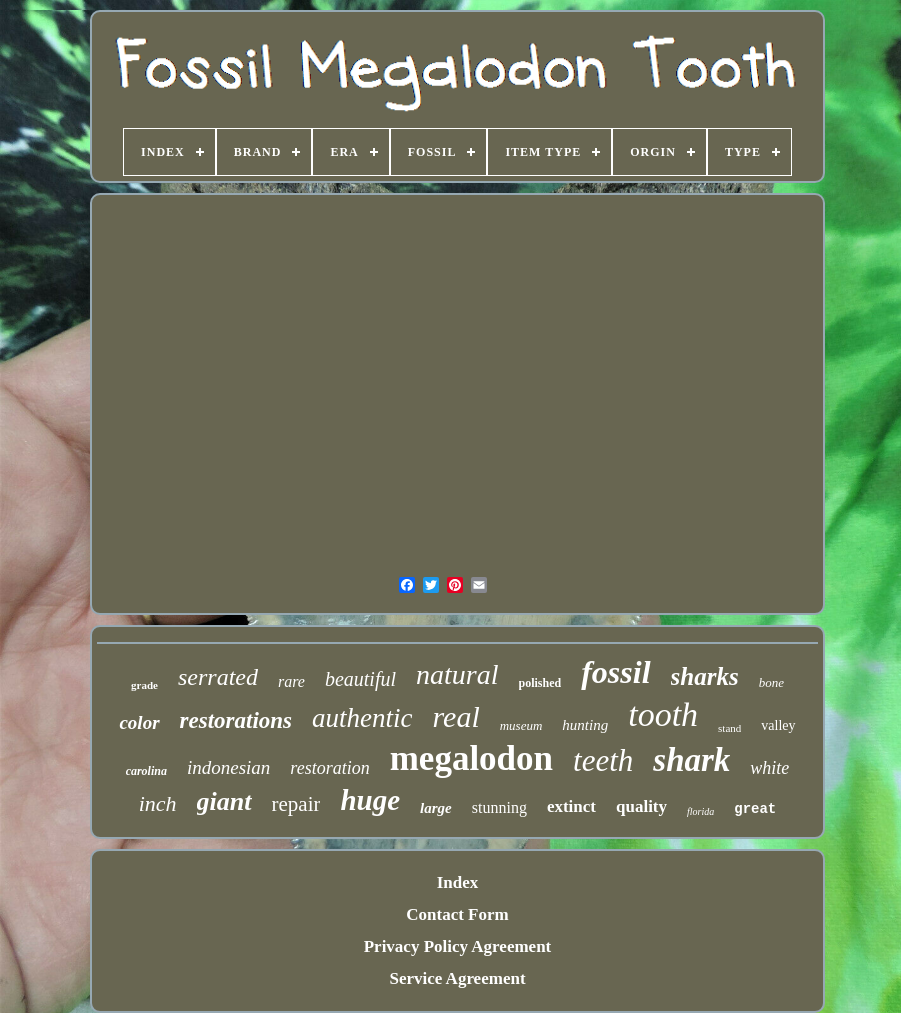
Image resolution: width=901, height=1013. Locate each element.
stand (729, 728)
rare (291, 681)
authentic (362, 718)
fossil (615, 672)
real (456, 716)
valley (778, 725)
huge (370, 800)
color (139, 722)
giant (224, 801)
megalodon (471, 758)
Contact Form (457, 914)
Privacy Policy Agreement (458, 946)
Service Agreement (457, 978)
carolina (146, 771)
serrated (218, 677)
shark (691, 760)
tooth (663, 714)
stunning (499, 807)
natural (457, 674)
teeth (603, 760)
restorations (236, 720)
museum (521, 725)
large (436, 808)
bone (771, 682)
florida (700, 811)
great (755, 809)
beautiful (360, 679)
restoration (329, 768)
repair (296, 804)
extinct (571, 806)
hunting (585, 725)
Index (458, 882)
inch (158, 803)
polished (540, 683)
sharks (705, 676)
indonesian (228, 767)
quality (641, 806)
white (769, 768)
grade (144, 685)
